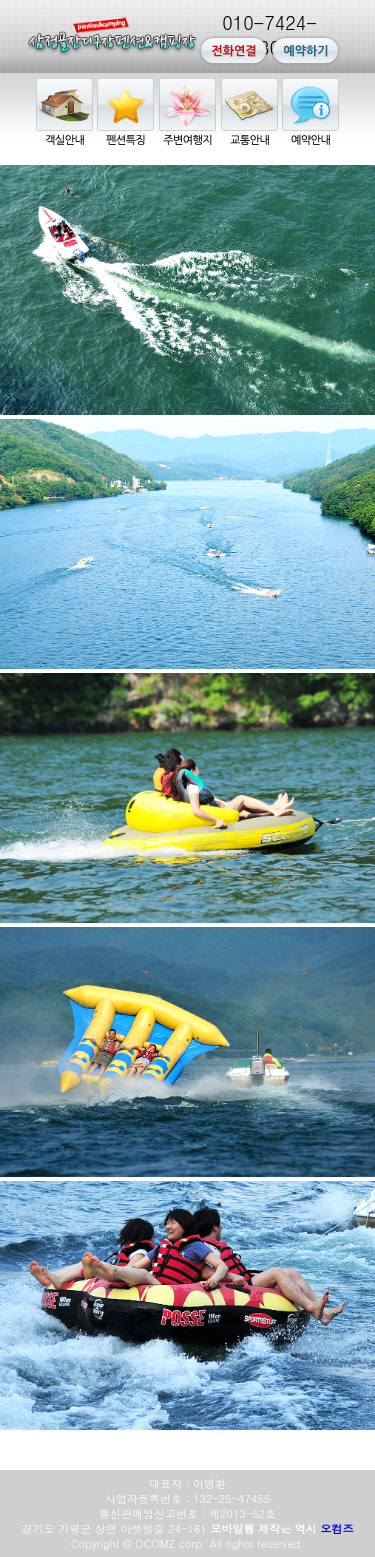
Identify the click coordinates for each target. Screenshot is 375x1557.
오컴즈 (336, 1528)
